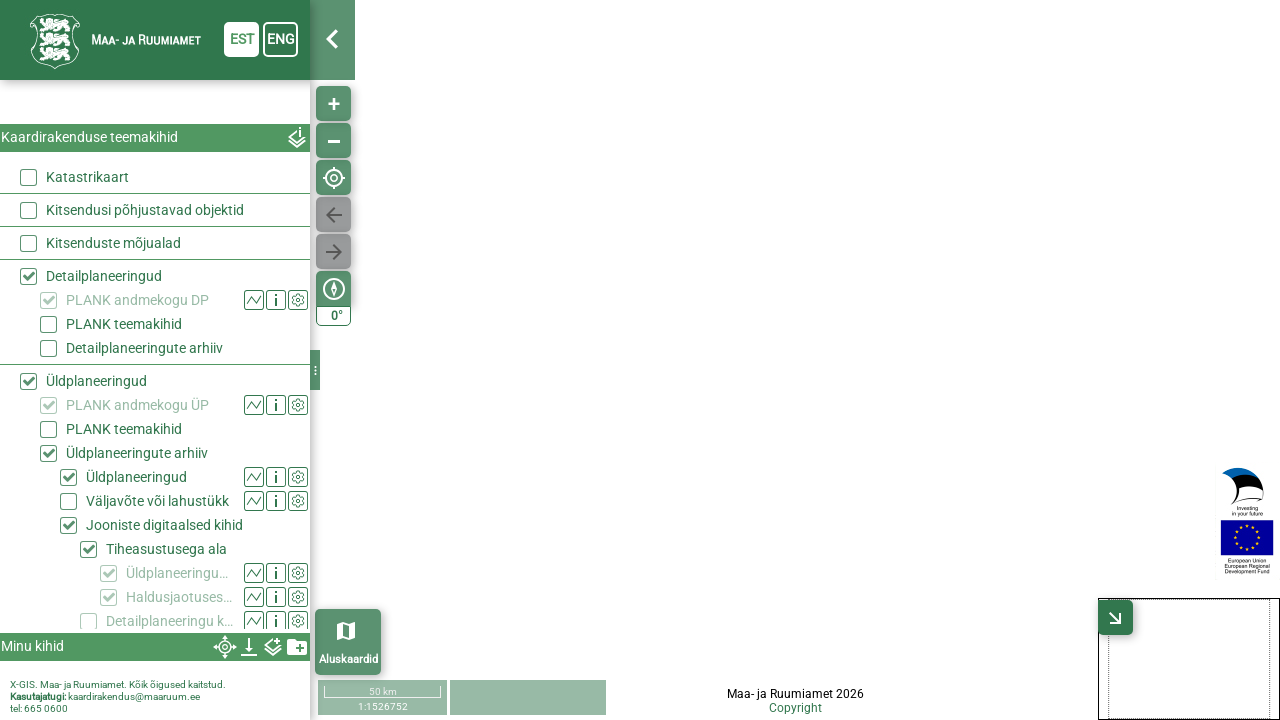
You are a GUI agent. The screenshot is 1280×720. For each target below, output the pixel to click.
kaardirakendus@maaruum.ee (134, 696)
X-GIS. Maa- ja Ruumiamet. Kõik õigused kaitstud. (118, 684)
